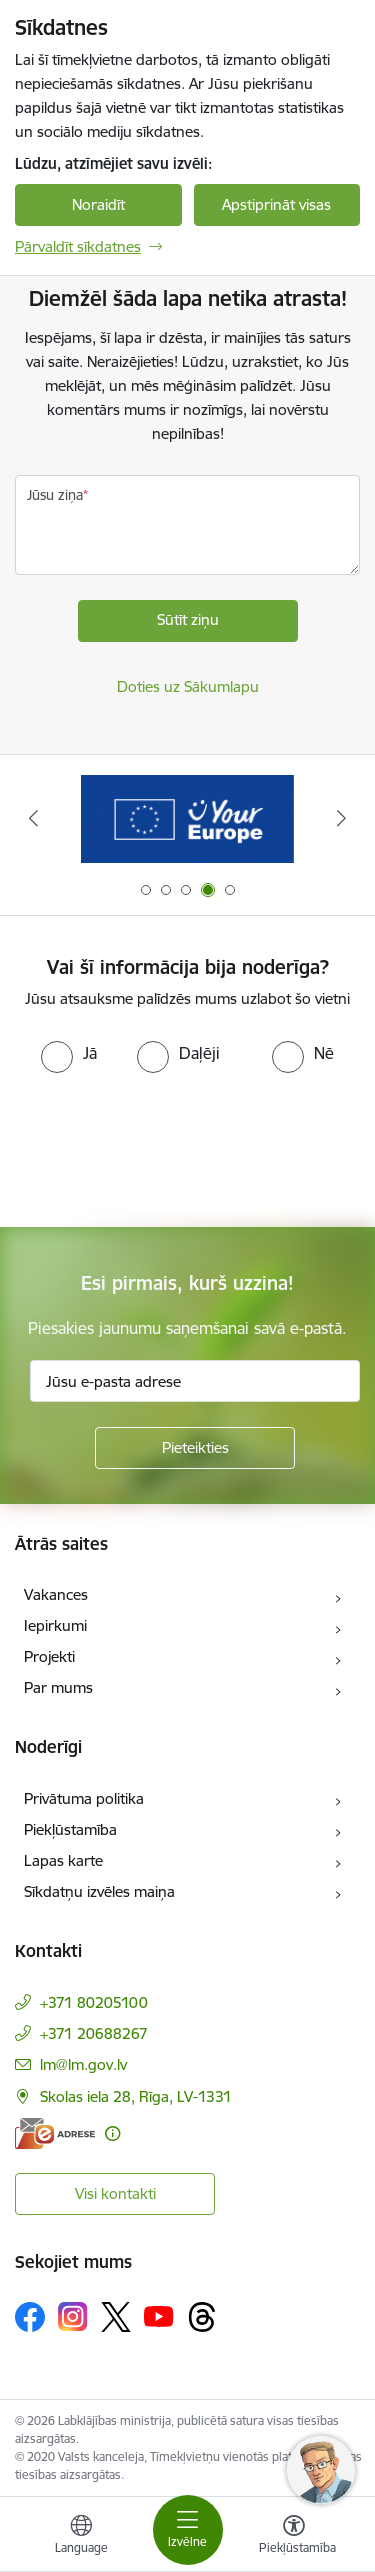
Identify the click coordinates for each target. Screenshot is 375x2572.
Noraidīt (98, 204)
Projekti (49, 1656)
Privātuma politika (84, 1798)
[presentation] (167, 1148)
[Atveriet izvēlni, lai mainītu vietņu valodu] (81, 2537)
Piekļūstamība (70, 1829)
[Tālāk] (342, 818)
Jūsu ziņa (55, 495)
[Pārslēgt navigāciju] (188, 2530)
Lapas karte (63, 1860)
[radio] (69, 1053)
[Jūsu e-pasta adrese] (195, 1381)
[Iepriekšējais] (33, 818)
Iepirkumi (55, 1625)
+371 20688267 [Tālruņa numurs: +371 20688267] (94, 2033)
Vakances (56, 1594)
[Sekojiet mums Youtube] (159, 2316)
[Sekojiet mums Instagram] (73, 2316)
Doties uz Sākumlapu (188, 686)
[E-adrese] (55, 2133)
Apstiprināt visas (276, 204)
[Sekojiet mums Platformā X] (116, 2317)
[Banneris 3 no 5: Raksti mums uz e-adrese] (188, 818)
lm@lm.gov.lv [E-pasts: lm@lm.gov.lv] (83, 2064)
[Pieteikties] (195, 1448)
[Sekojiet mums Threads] (202, 2317)
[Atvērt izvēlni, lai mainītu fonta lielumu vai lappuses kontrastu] (294, 2537)
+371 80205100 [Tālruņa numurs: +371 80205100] (94, 2002)
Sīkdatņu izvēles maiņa (99, 1891)
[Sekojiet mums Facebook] (30, 2317)
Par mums (58, 1687)
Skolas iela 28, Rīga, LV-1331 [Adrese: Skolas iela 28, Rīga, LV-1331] (136, 2096)
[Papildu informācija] (112, 2133)
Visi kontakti (115, 2193)
